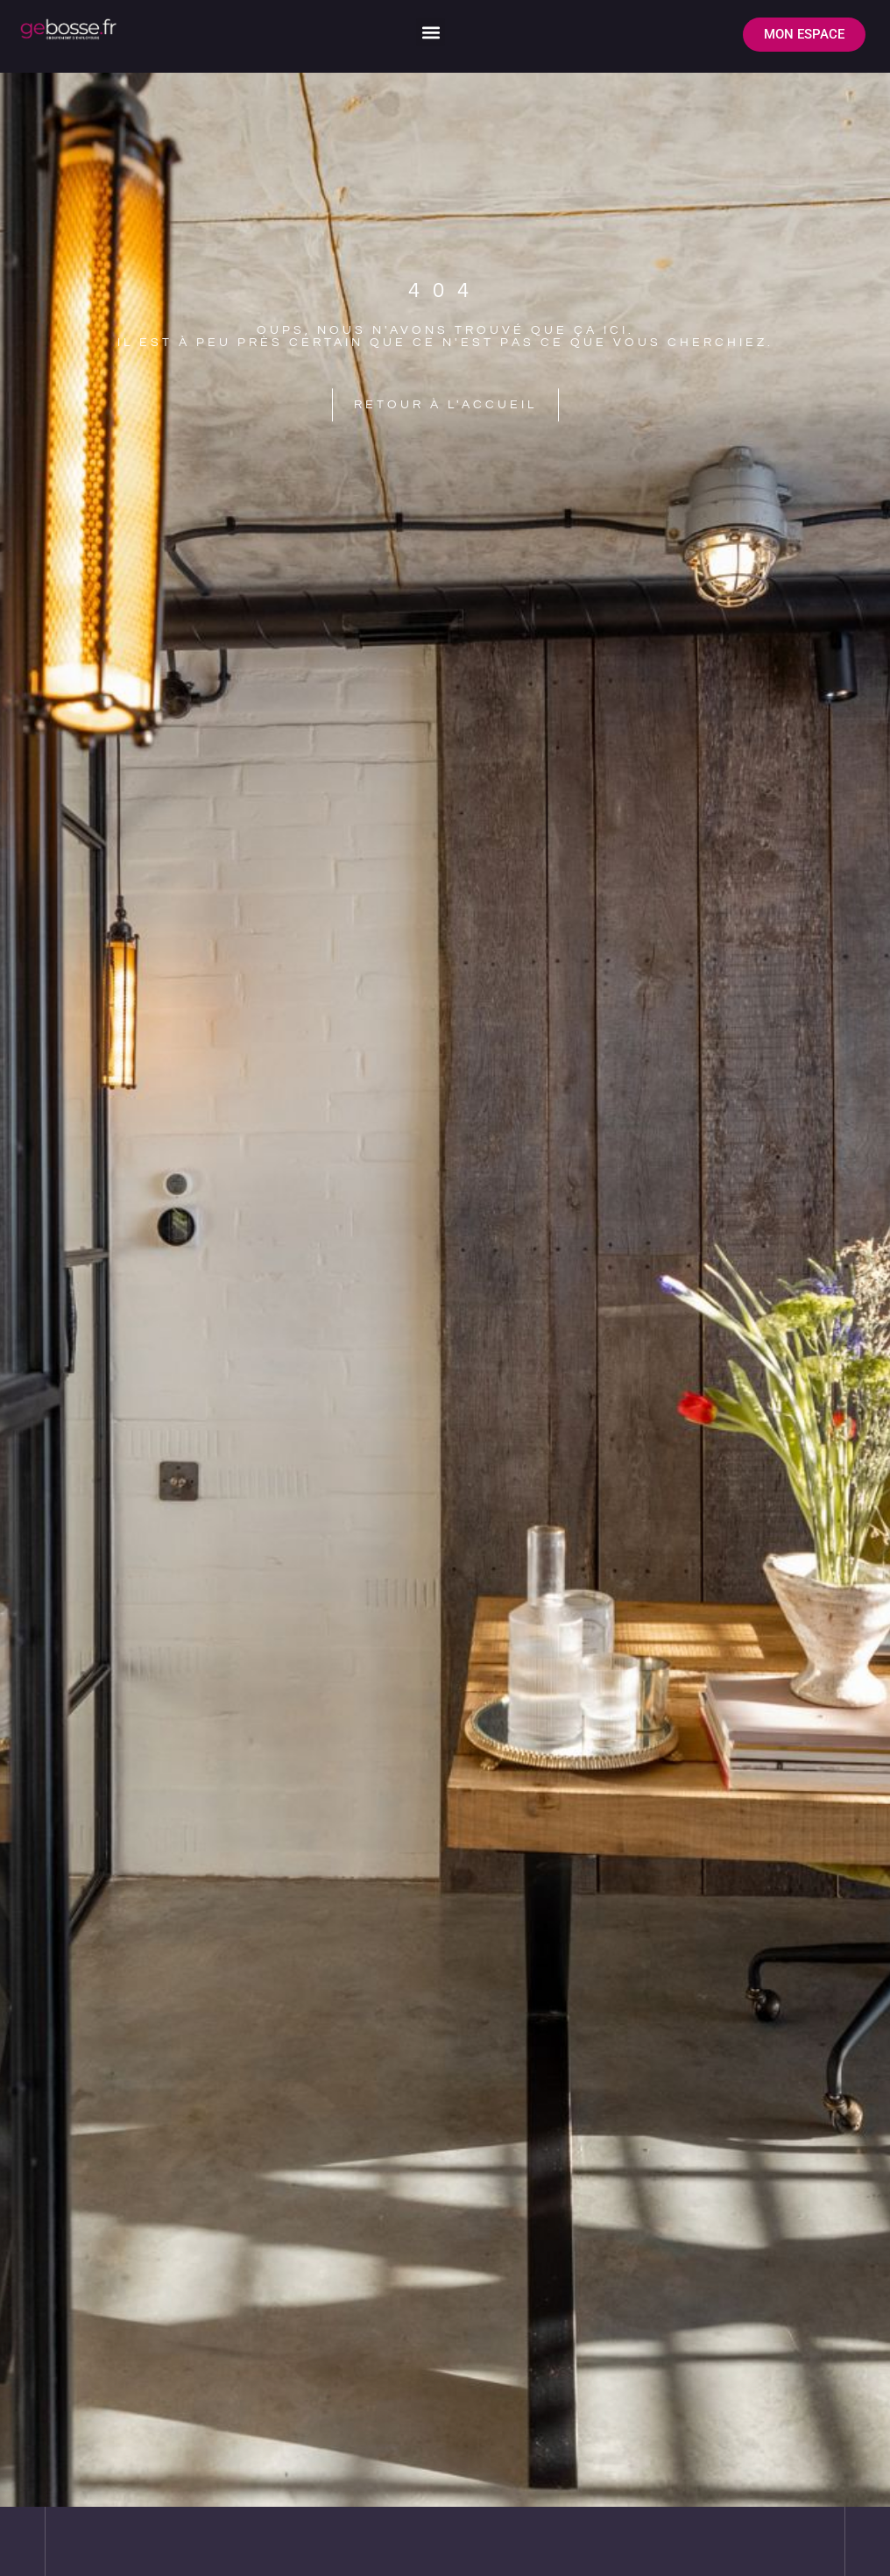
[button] (430, 32)
